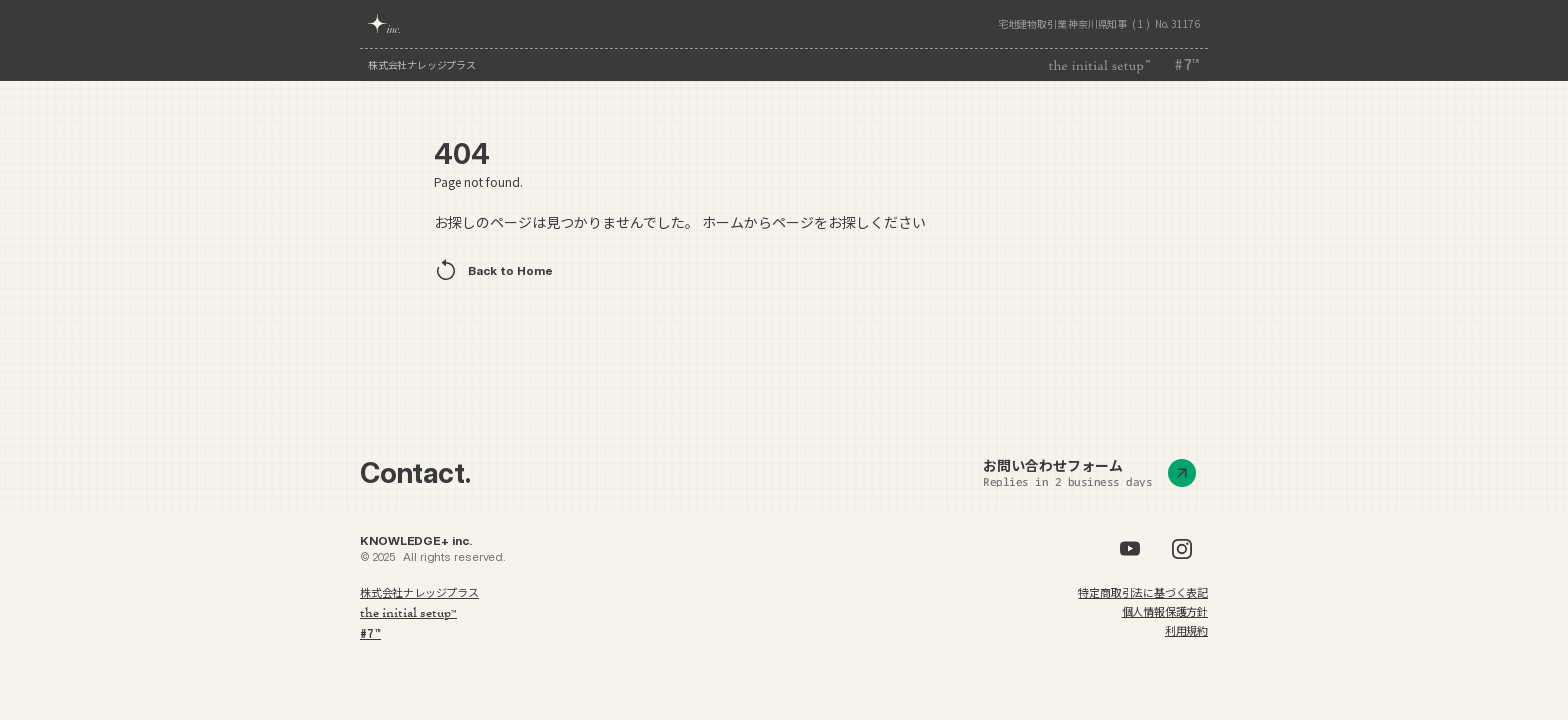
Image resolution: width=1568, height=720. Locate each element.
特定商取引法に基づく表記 (1143, 592)
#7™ (370, 633)
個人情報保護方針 (1165, 611)
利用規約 (1186, 630)
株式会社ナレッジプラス (422, 64)
